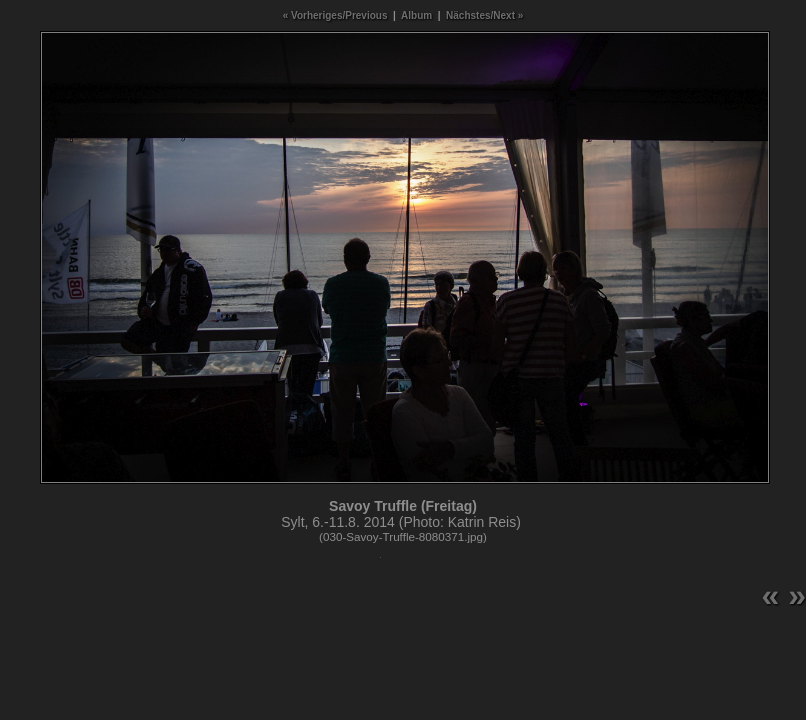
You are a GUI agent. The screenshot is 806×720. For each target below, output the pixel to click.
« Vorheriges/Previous (335, 15)
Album (416, 15)
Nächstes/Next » (484, 15)
